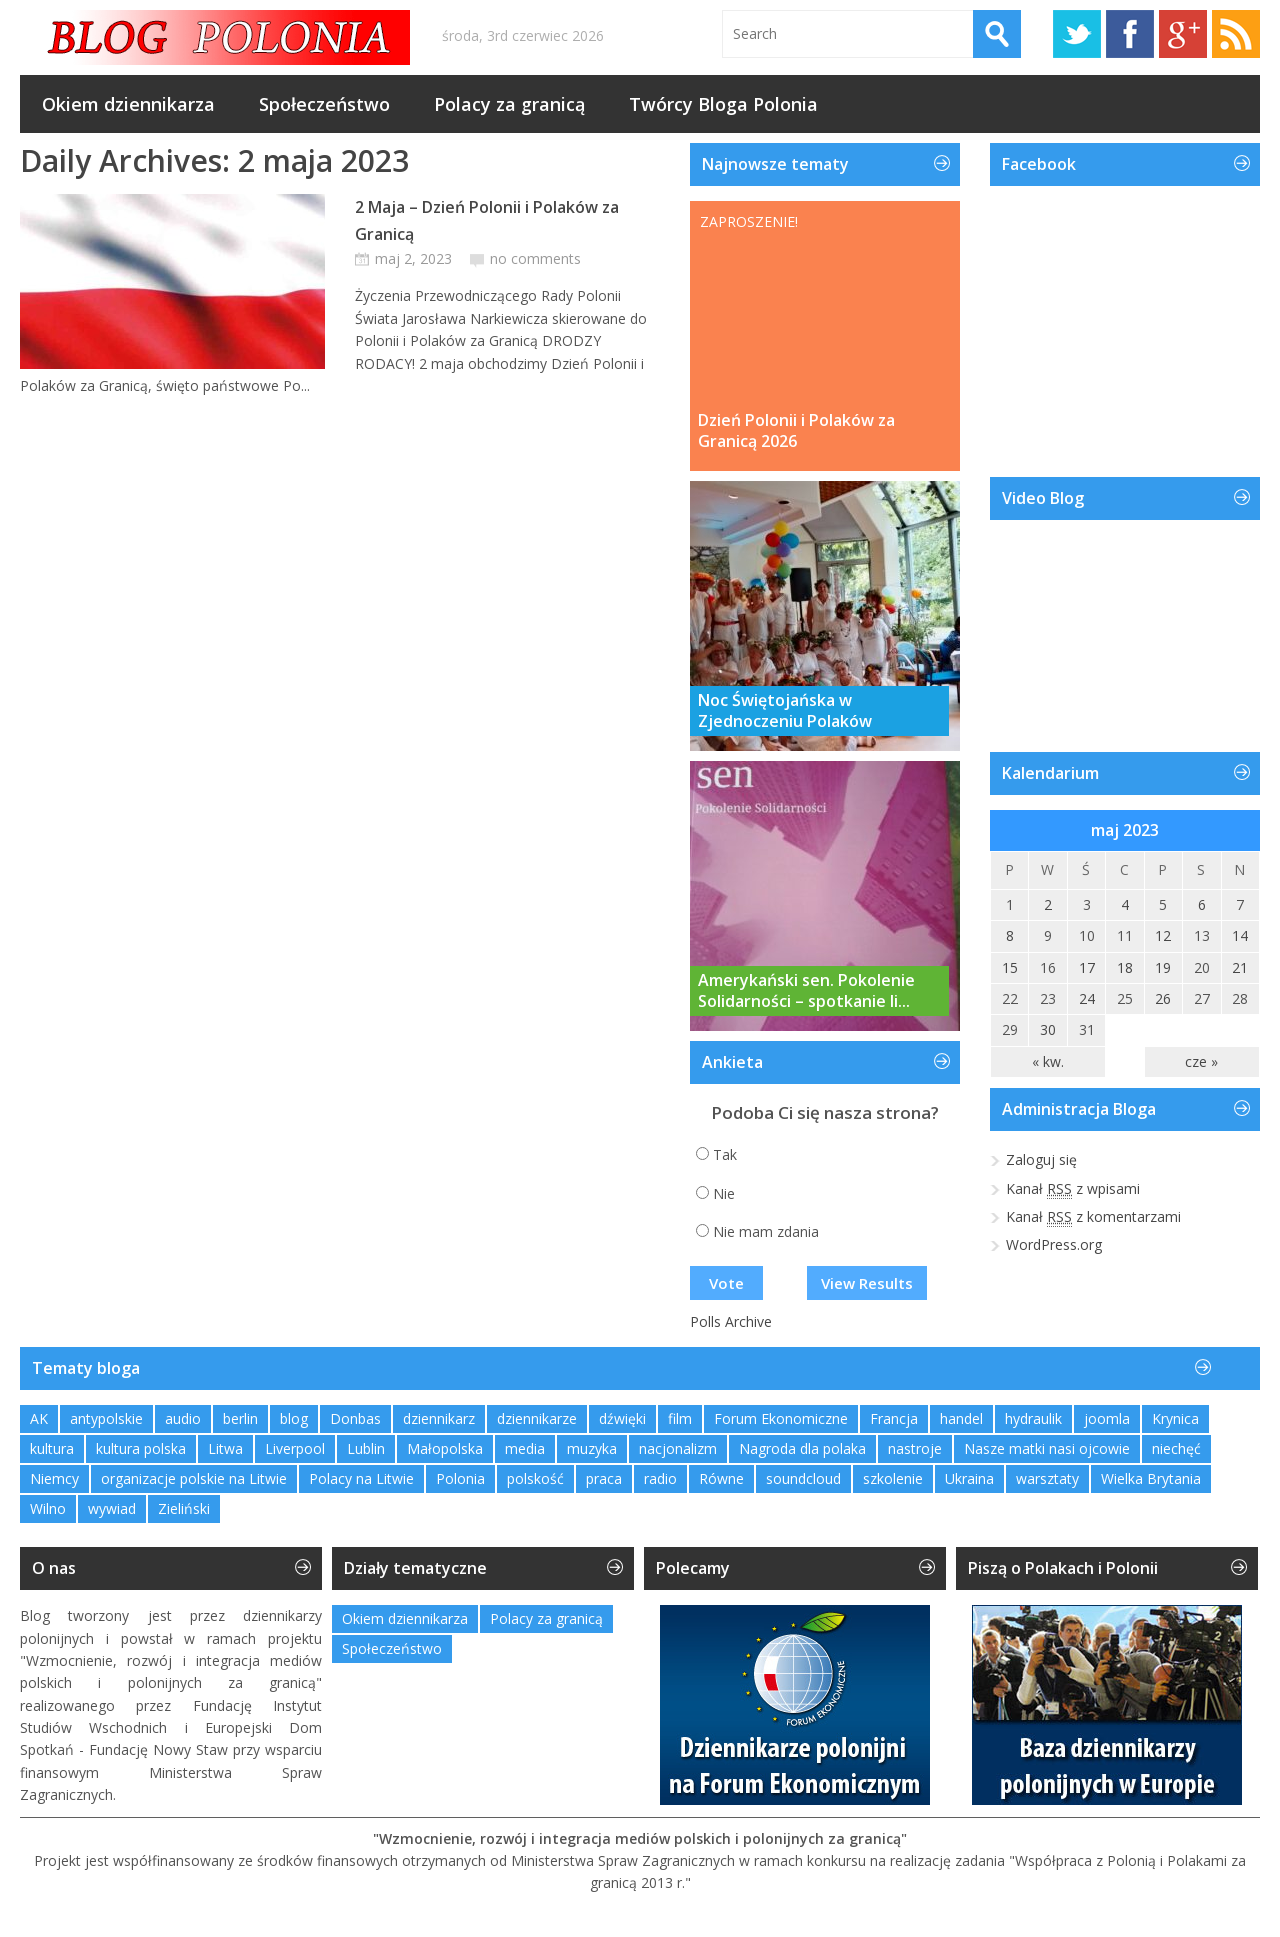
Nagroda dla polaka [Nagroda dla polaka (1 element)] (802, 1448)
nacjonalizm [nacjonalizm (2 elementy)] (678, 1448)
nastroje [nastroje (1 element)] (915, 1448)
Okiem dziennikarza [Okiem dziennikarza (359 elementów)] (405, 1618)
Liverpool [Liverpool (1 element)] (295, 1448)
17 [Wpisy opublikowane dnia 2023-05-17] (1087, 967)
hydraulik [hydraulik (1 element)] (1033, 1418)
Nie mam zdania (766, 1231)
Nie (724, 1193)
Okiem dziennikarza (128, 104)
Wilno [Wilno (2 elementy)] (48, 1508)
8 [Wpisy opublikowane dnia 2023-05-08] (1010, 935)
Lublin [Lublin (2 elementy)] (366, 1448)
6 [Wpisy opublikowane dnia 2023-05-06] (1202, 904)
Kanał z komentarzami (1093, 1217)
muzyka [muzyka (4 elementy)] (592, 1448)
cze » (1201, 1061)
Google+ (1183, 34)
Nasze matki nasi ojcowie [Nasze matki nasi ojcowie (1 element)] (1047, 1448)
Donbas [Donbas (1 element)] (355, 1418)
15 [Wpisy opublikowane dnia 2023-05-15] (1010, 967)
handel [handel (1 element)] (961, 1418)
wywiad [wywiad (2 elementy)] (112, 1508)
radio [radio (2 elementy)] (660, 1478)
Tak (725, 1154)
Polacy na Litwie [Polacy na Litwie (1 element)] (361, 1478)
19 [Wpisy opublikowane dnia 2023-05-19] (1163, 967)
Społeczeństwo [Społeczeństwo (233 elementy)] (392, 1648)
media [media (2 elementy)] (525, 1448)
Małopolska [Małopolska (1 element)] (445, 1448)
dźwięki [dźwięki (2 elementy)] (622, 1418)
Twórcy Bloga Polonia (723, 104)
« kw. (1048, 1061)
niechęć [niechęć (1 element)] (1176, 1448)
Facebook (1130, 34)
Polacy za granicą (509, 104)
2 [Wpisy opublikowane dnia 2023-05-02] (1048, 904)
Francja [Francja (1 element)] (894, 1418)
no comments (535, 258)
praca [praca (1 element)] (604, 1478)
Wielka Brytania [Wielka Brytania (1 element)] (1151, 1478)
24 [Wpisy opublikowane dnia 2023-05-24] (1087, 998)
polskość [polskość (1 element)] (535, 1478)
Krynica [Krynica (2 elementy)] (1175, 1418)
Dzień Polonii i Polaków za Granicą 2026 (796, 431)
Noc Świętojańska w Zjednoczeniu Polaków (785, 711)
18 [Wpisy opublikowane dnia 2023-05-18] (1125, 967)
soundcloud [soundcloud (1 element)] (803, 1478)
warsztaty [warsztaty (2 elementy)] (1047, 1478)
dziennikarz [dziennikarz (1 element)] (439, 1418)
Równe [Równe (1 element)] (721, 1478)
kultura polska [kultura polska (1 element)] (141, 1448)
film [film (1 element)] (680, 1418)
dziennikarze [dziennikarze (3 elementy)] (537, 1418)
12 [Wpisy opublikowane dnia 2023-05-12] (1163, 935)
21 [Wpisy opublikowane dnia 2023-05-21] (1240, 967)
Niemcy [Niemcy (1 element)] (54, 1478)
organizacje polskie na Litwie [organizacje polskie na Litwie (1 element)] (194, 1478)
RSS (1236, 34)
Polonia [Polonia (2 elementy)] (460, 1478)
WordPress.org (1054, 1244)
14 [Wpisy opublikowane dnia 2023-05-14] (1240, 935)
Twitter (1077, 34)
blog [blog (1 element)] (294, 1418)
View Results (867, 1283)
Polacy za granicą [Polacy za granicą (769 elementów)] (546, 1618)
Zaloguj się (1041, 1159)
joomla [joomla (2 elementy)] (1107, 1418)
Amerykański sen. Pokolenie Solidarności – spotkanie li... (806, 991)
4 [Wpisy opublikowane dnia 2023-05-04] (1125, 904)
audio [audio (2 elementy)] (183, 1418)
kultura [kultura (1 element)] (52, 1448)
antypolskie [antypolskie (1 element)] (106, 1418)
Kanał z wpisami (1073, 1189)
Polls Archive (731, 1321)
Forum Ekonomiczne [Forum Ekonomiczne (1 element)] (781, 1418)
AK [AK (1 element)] (39, 1418)
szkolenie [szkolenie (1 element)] (893, 1478)
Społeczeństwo (324, 104)
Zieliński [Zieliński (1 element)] (184, 1508)
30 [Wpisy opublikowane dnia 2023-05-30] (1048, 1029)
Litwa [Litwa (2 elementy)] (225, 1448)
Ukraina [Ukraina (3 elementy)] (969, 1478)
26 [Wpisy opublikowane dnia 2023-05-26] (1163, 998)
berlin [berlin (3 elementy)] (240, 1418)
